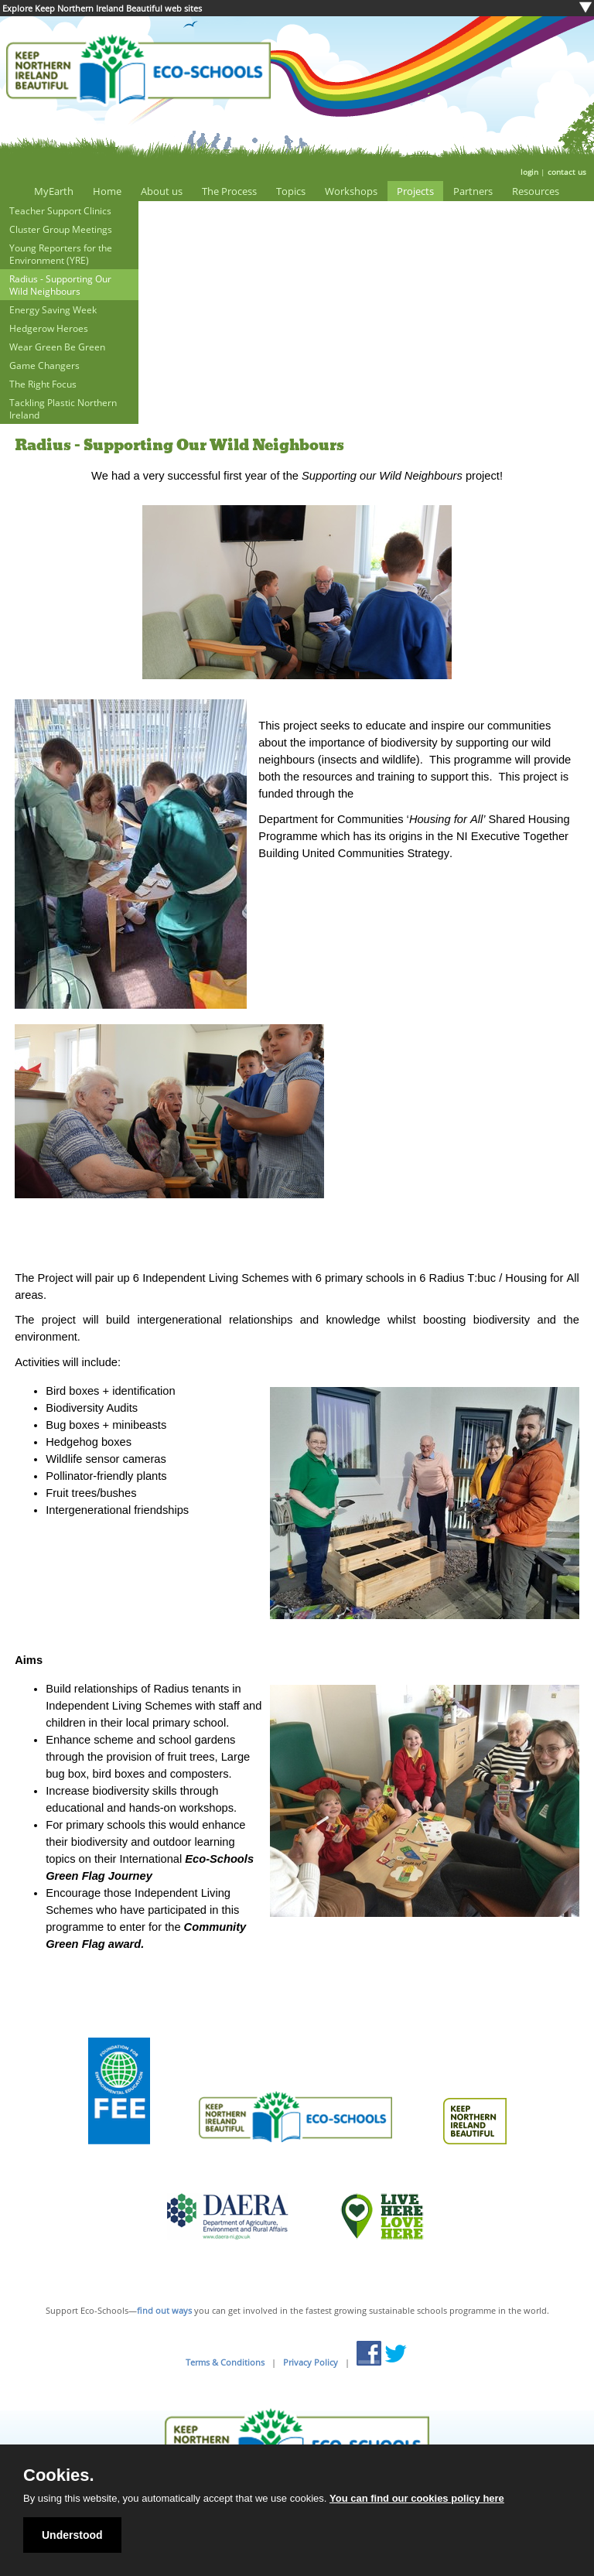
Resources (535, 191)
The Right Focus (43, 384)
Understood (72, 2535)
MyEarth (53, 191)
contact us (567, 171)
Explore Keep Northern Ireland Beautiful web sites (102, 8)
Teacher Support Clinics (60, 210)
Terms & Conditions (225, 2362)
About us (162, 191)
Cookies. (58, 2475)
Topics (291, 191)
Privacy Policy (310, 2362)
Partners (473, 191)
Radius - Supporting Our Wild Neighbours (60, 284)
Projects (415, 191)
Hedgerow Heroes (48, 328)
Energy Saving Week (53, 309)
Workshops (351, 191)
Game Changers (44, 365)
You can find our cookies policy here (416, 2498)
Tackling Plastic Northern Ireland (63, 408)
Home (107, 191)
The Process (229, 191)
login (529, 171)
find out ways (164, 2310)
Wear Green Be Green (57, 346)
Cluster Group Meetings (60, 229)
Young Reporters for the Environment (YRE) (60, 253)
